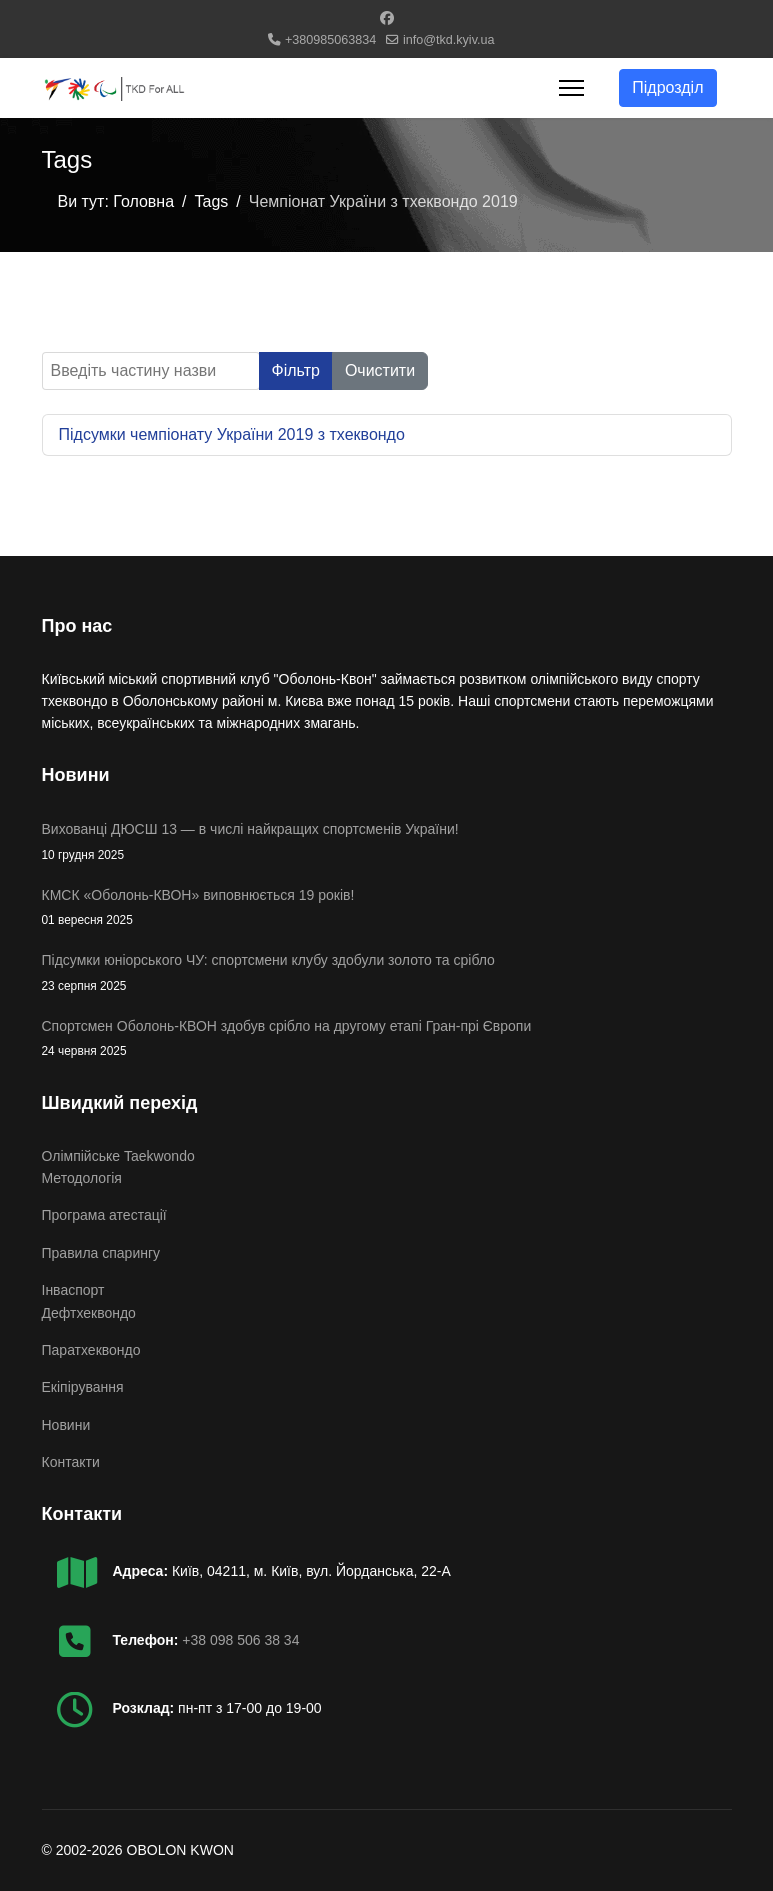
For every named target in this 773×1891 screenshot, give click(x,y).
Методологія (82, 1178)
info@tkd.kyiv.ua (449, 40)
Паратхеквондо (91, 1350)
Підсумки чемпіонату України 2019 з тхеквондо (232, 434)
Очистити (380, 370)
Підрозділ (667, 87)
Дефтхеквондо (89, 1313)
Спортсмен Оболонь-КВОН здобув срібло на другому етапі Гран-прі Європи (387, 1039)
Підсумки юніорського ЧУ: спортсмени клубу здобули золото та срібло (387, 973)
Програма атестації (104, 1215)
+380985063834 (330, 40)
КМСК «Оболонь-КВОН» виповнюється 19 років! (387, 908)
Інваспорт (73, 1290)
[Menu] (571, 88)
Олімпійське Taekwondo (118, 1156)
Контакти (71, 1462)
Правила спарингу (101, 1253)
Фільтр (296, 370)
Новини (66, 1425)
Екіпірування (83, 1387)
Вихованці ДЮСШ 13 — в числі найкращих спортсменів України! (387, 842)
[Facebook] (387, 18)
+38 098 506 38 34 (240, 1640)
